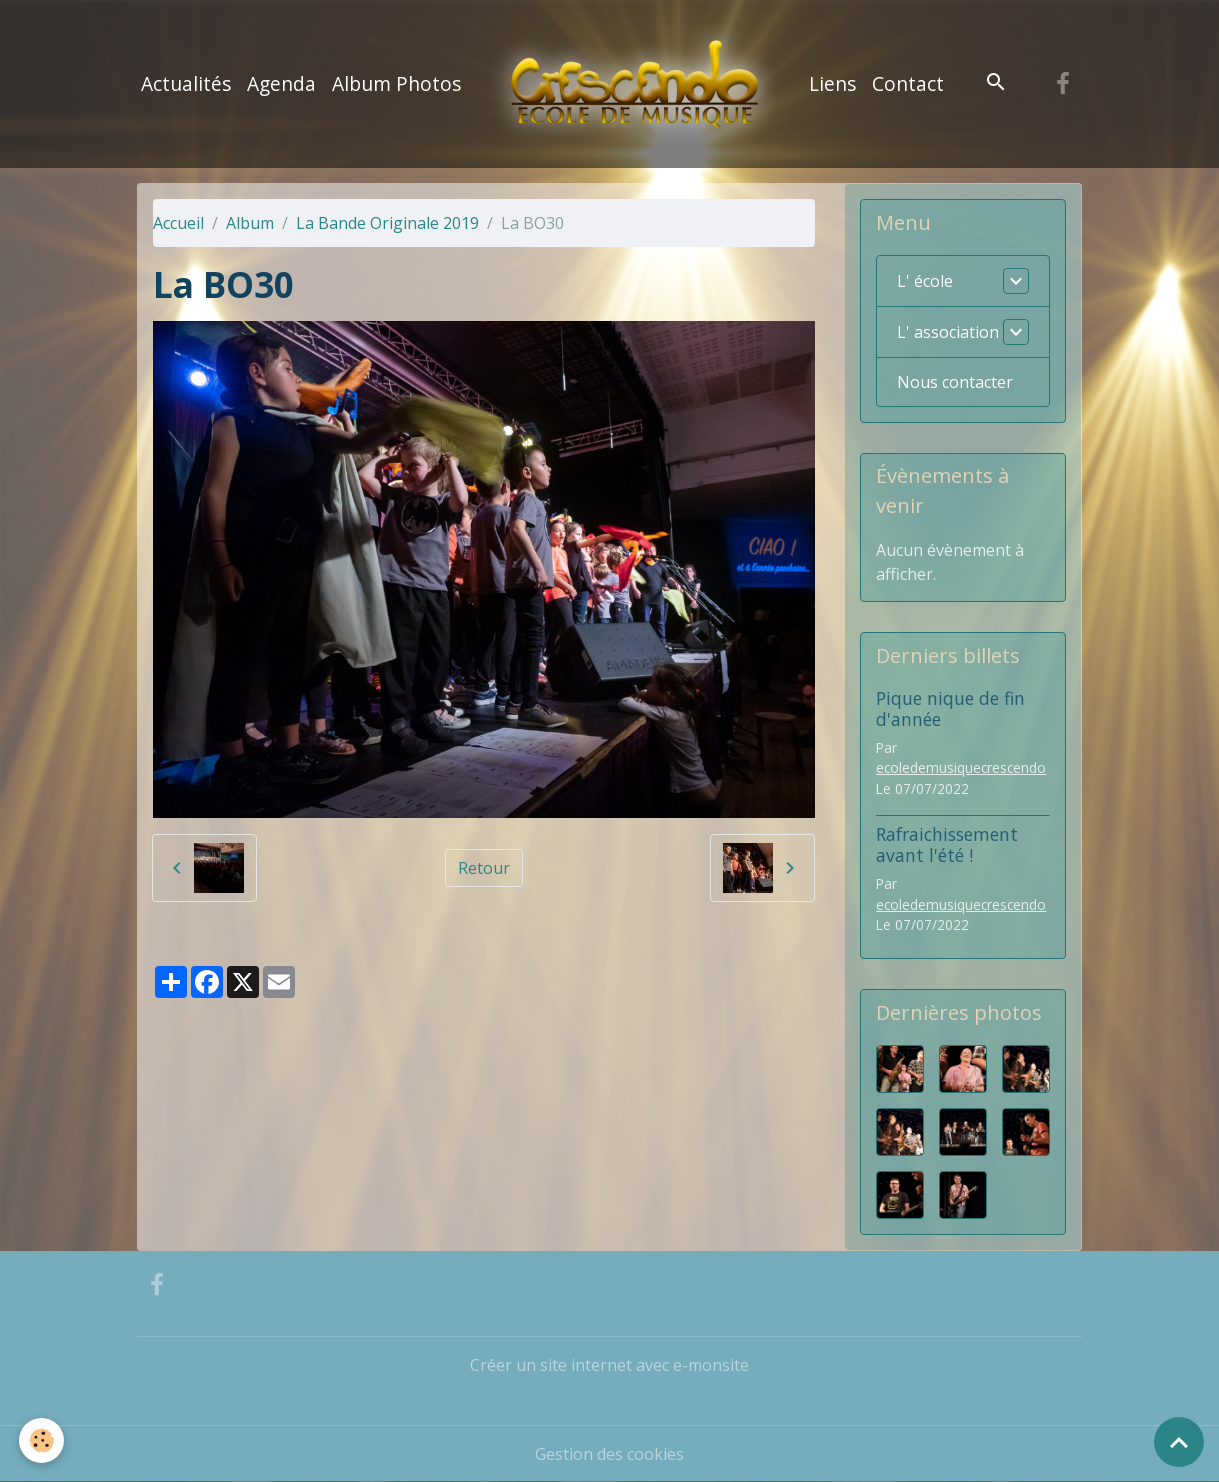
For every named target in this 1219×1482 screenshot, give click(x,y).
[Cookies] (42, 1440)
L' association (948, 332)
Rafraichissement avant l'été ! (947, 844)
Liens (832, 83)
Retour (484, 868)
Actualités (186, 83)
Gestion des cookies (609, 1454)
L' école (925, 281)
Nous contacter (955, 382)
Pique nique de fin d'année (950, 708)
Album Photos (396, 83)
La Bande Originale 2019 (387, 223)
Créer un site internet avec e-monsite (609, 1365)
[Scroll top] (1179, 1442)
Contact (908, 83)
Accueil (178, 223)
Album (250, 223)
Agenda (281, 83)
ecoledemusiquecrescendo (961, 767)
